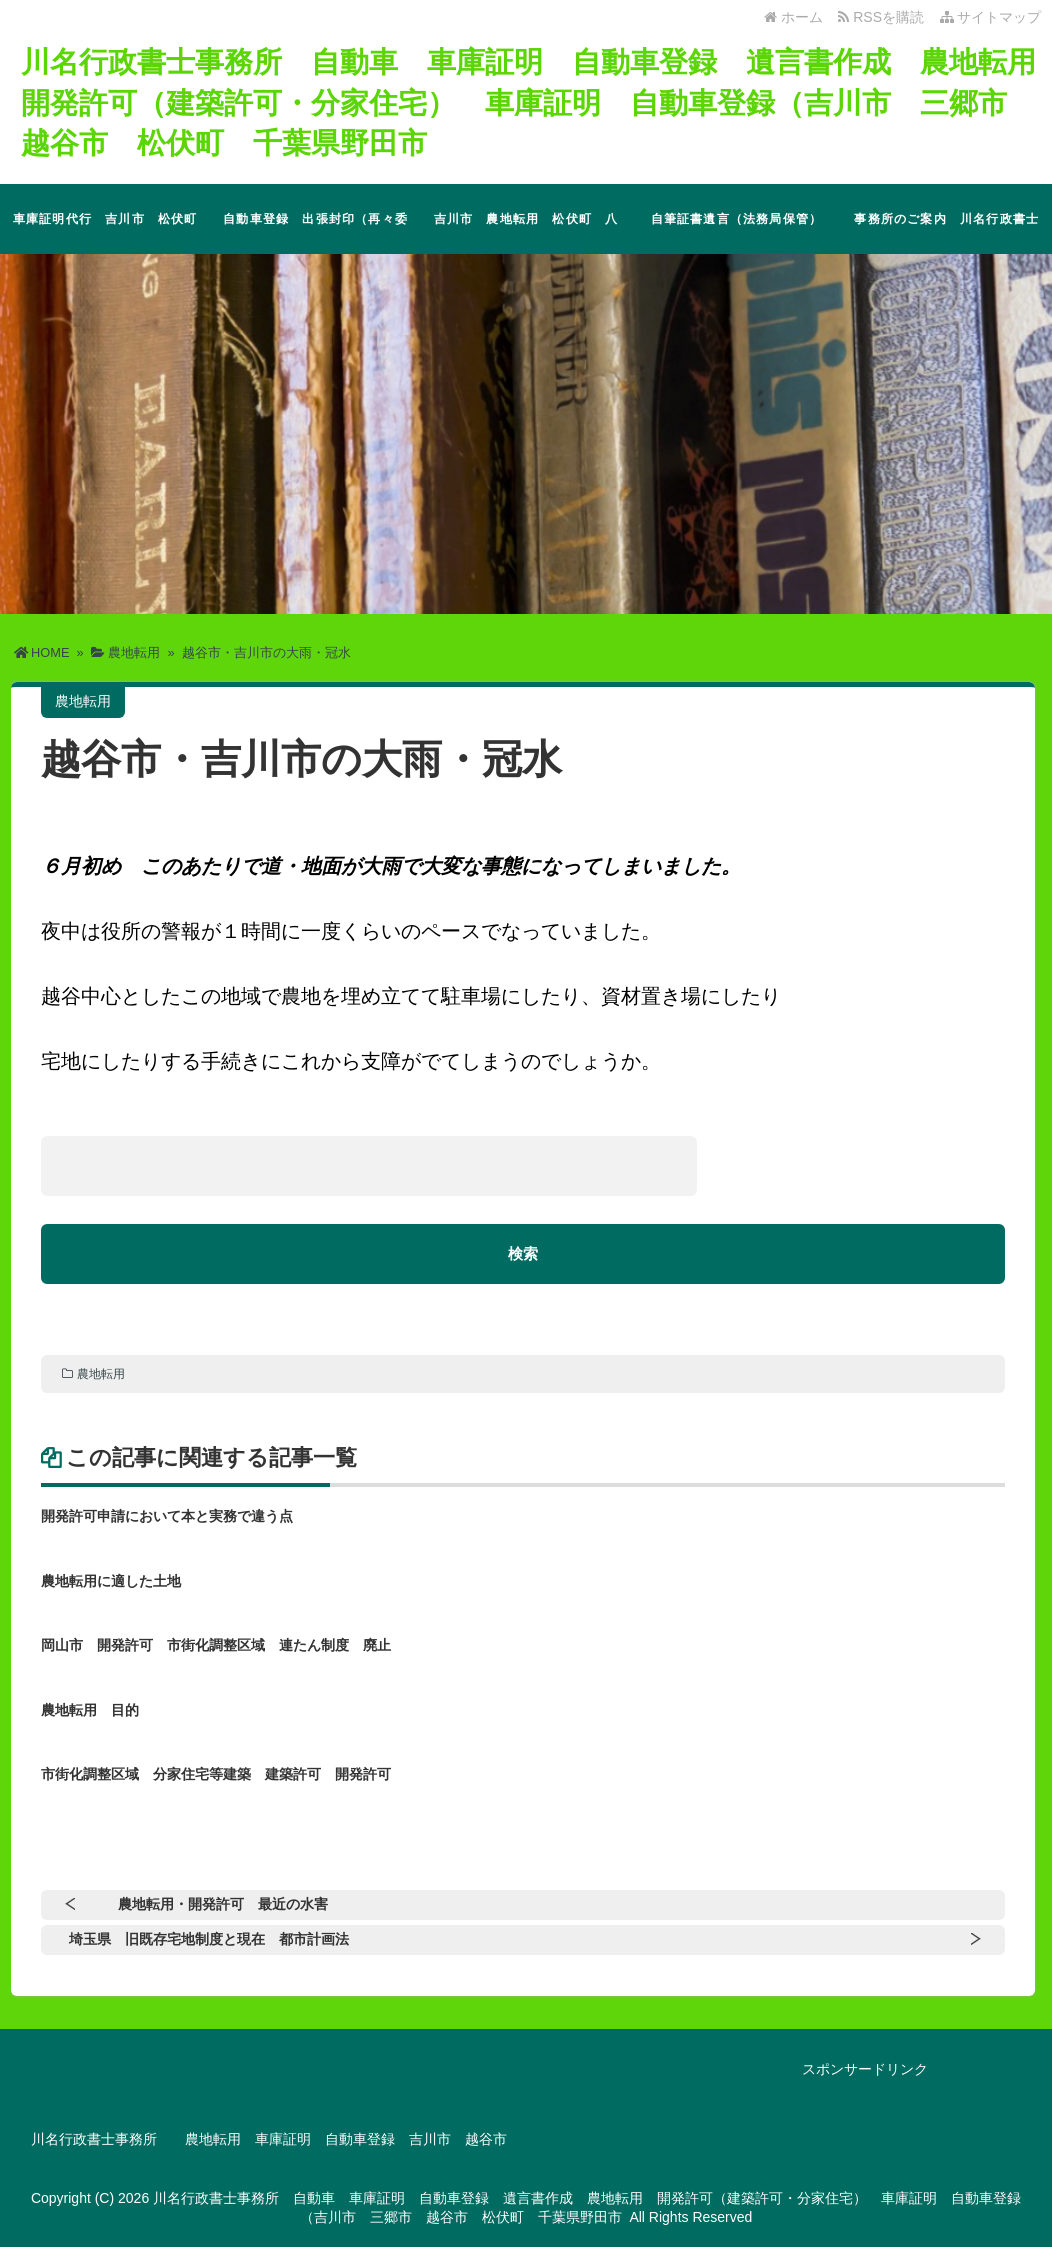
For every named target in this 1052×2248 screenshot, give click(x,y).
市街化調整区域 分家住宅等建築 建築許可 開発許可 (216, 1775)
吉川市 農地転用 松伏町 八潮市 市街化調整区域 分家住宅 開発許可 (526, 233)
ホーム (793, 17)
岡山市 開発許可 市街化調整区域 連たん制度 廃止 (216, 1646)
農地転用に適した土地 (111, 1581)
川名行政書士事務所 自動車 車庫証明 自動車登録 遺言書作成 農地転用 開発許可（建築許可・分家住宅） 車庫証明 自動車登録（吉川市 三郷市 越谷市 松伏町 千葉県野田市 (531, 102)
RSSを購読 (884, 17)
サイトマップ (991, 17)
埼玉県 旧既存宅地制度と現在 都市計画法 (209, 1940)
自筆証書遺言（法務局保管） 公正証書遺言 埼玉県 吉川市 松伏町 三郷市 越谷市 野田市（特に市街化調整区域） (743, 233)
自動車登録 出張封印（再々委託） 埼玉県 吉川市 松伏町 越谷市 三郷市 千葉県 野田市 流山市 (322, 233)
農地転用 (101, 1375)
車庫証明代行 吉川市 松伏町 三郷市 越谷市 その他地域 (112, 233)
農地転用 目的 (90, 1711)
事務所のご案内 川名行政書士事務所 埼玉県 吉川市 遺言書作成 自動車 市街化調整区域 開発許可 (946, 233)
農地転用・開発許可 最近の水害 (223, 1905)
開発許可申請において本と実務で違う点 (167, 1517)
